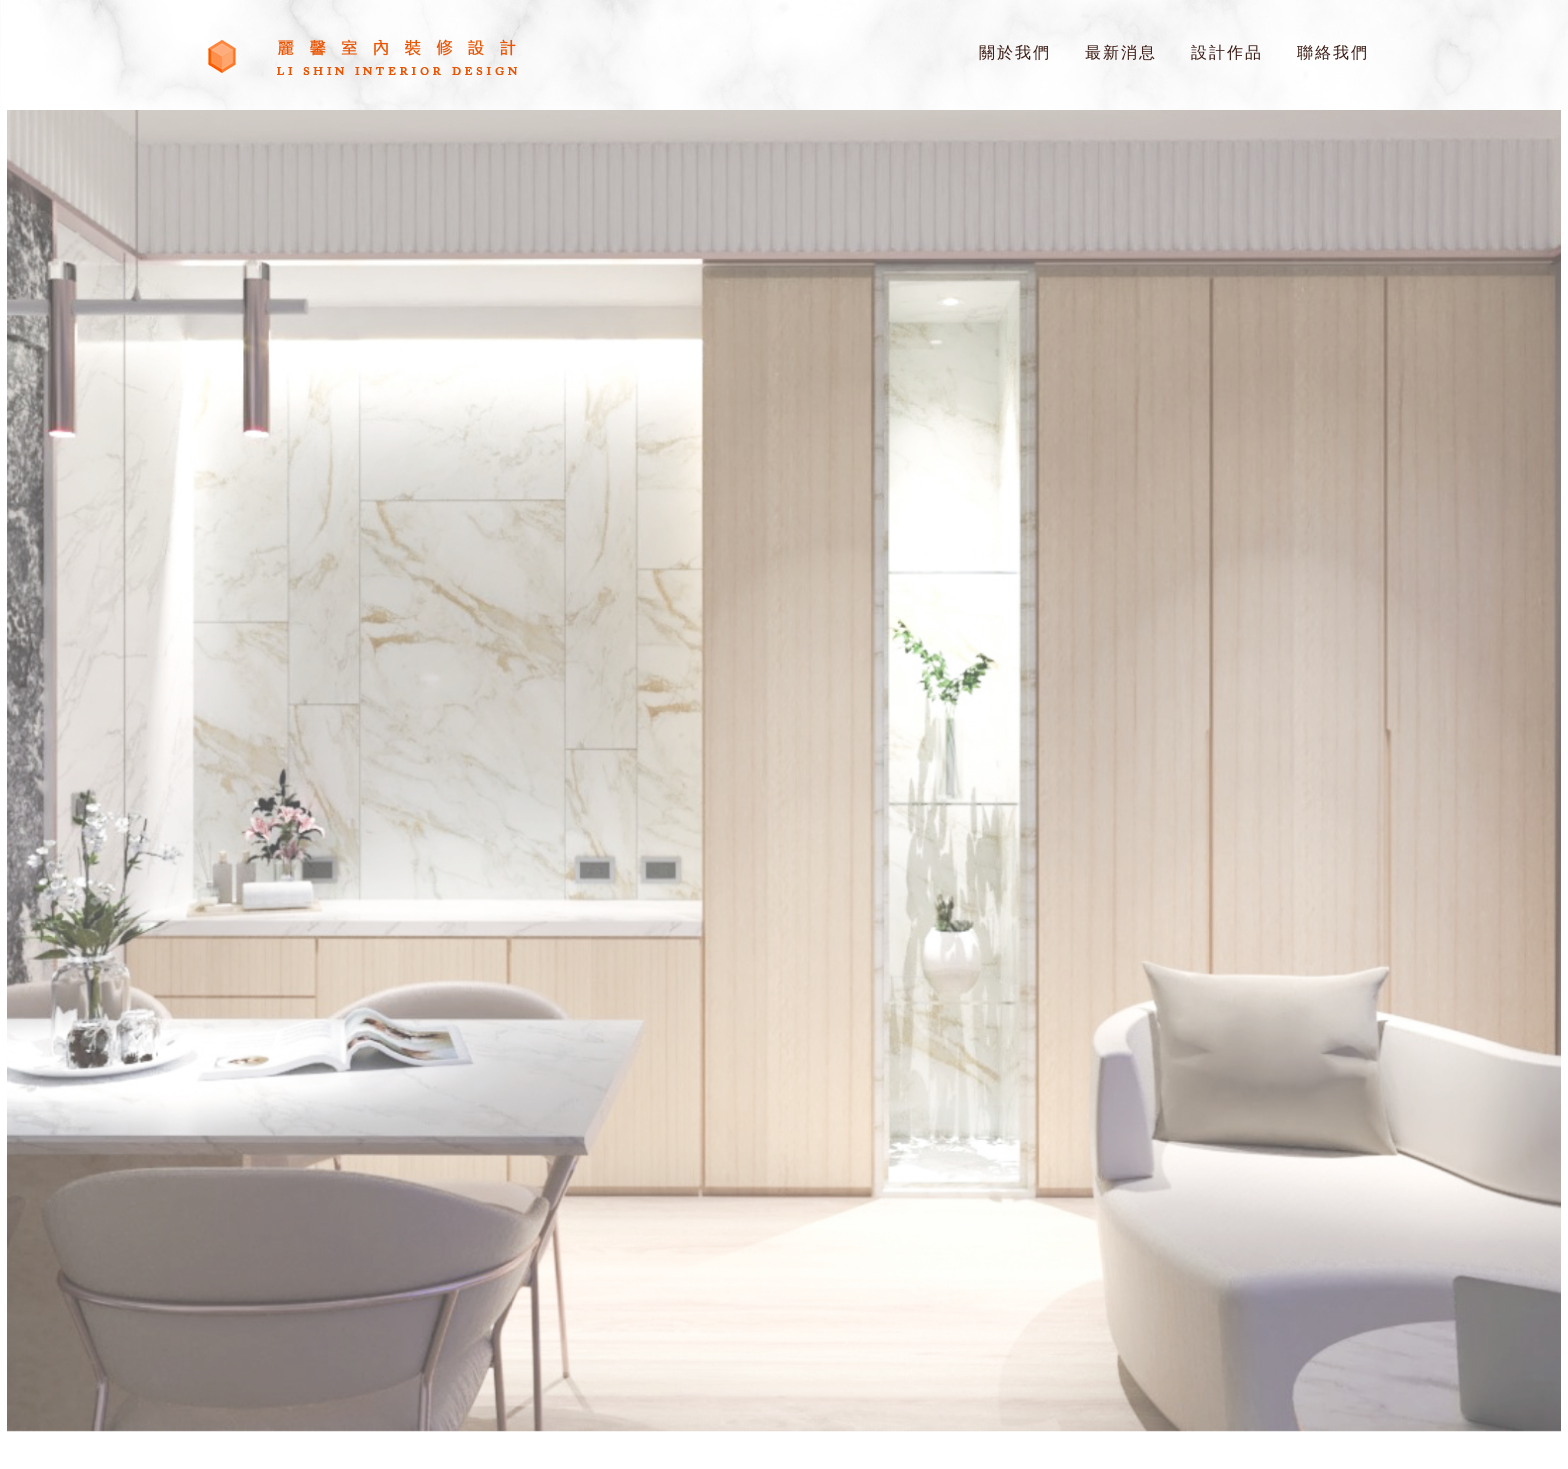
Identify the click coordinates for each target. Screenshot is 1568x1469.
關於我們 (1015, 52)
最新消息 (1121, 52)
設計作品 (1227, 52)
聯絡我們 (1333, 52)
